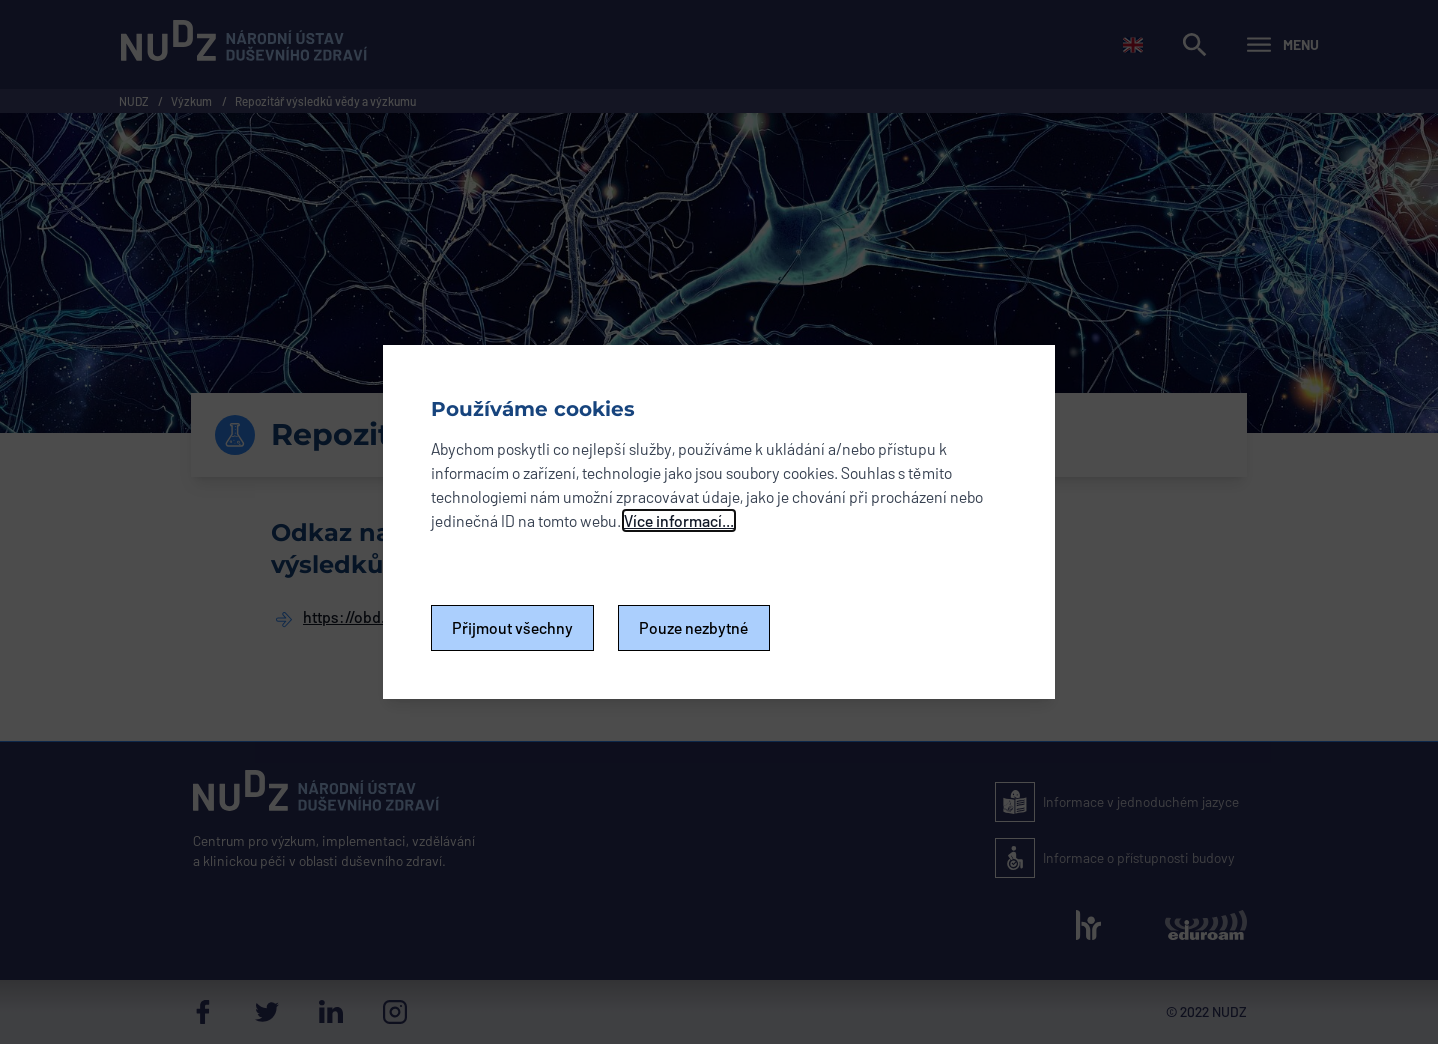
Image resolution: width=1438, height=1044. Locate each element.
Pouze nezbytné (694, 627)
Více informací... (679, 520)
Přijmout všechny (512, 627)
